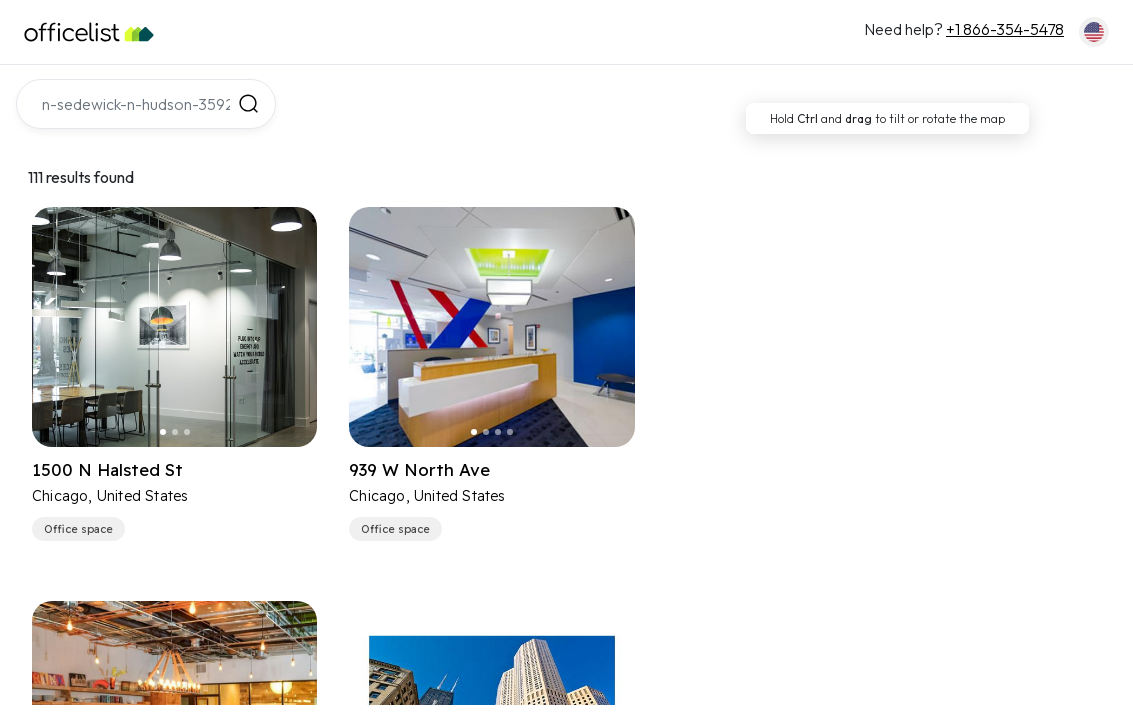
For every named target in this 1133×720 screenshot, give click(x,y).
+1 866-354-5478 (1005, 29)
